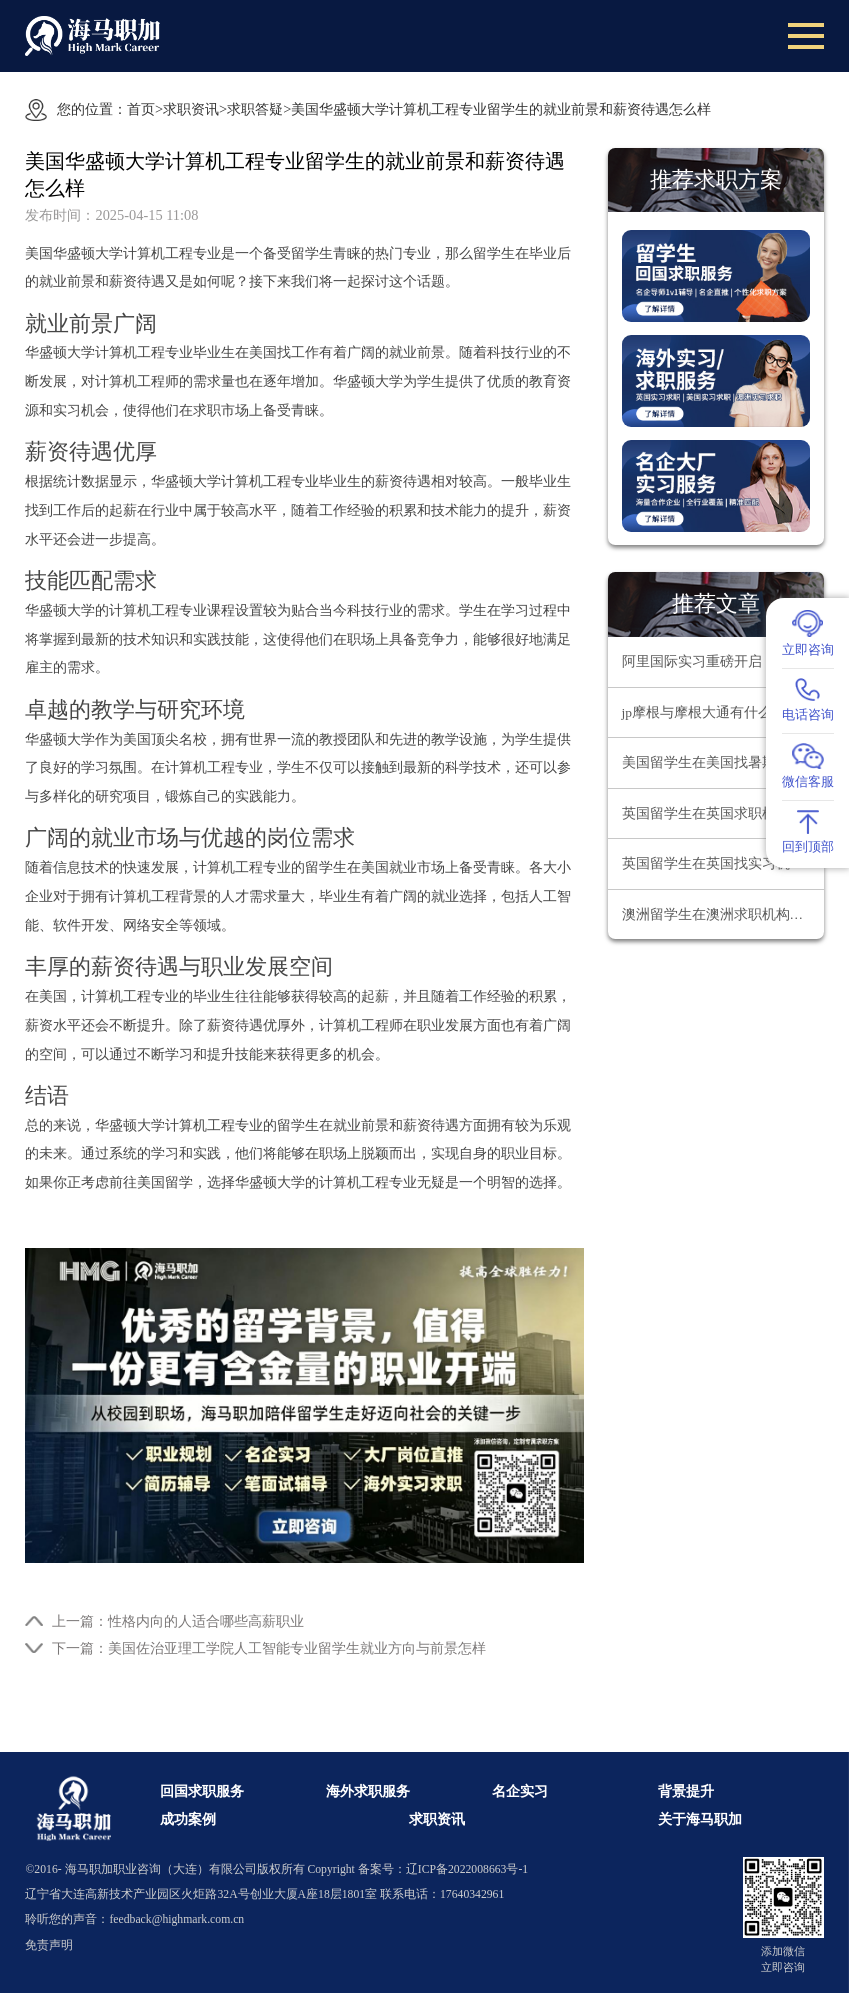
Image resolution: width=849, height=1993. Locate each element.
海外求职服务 (368, 1791)
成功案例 (188, 1819)
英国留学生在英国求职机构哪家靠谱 (723, 813)
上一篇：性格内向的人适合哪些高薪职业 (178, 1621)
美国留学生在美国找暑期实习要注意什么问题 (723, 762)
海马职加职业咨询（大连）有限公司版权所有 (185, 1869)
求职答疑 (255, 109)
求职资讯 (191, 109)
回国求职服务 (202, 1791)
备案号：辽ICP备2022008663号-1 (443, 1869)
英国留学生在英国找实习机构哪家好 (723, 863)
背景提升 (686, 1791)
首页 (141, 109)
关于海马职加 (700, 1819)
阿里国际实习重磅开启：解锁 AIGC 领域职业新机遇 (723, 661)
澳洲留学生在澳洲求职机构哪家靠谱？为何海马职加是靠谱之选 (723, 914)
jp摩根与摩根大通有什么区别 (711, 712)
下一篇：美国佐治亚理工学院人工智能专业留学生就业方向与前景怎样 (269, 1648)
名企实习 (520, 1791)
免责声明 (49, 1945)
